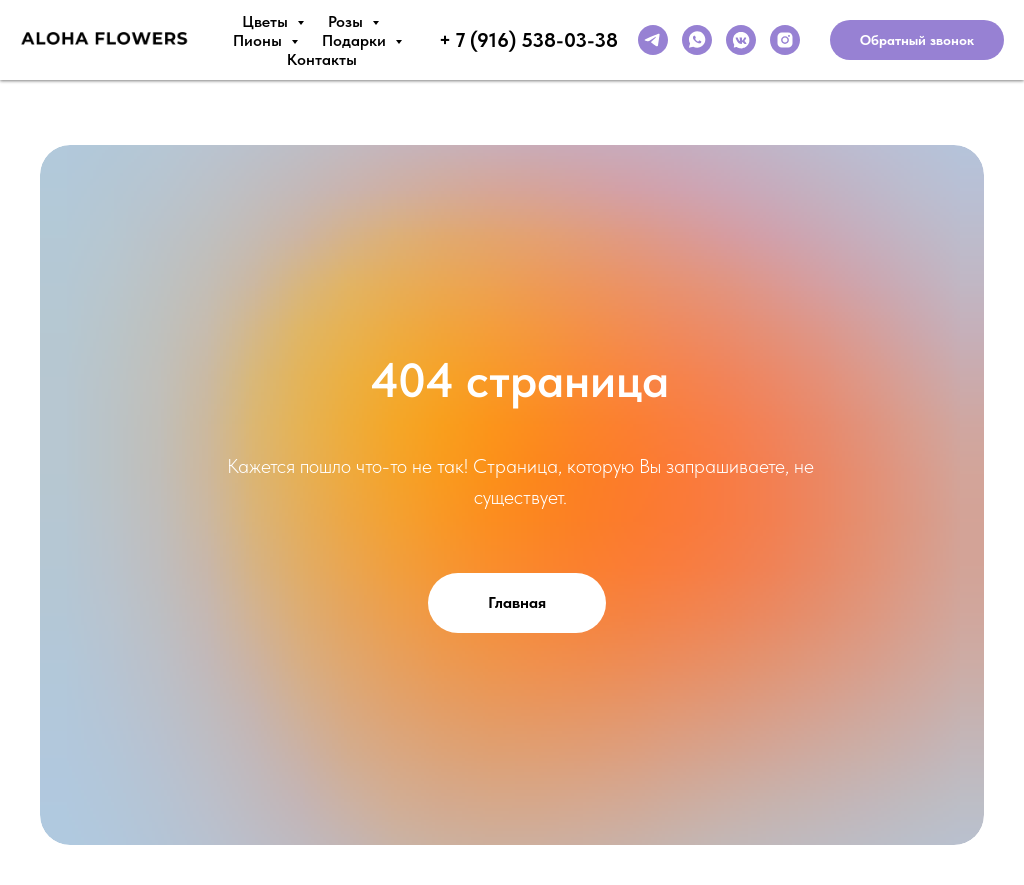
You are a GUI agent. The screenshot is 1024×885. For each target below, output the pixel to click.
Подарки (356, 40)
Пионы (259, 40)
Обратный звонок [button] (917, 40)
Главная (517, 602)
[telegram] (653, 40)
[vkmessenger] (741, 40)
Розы (347, 21)
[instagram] (785, 40)
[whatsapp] (697, 40)
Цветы (267, 21)
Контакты (322, 59)
